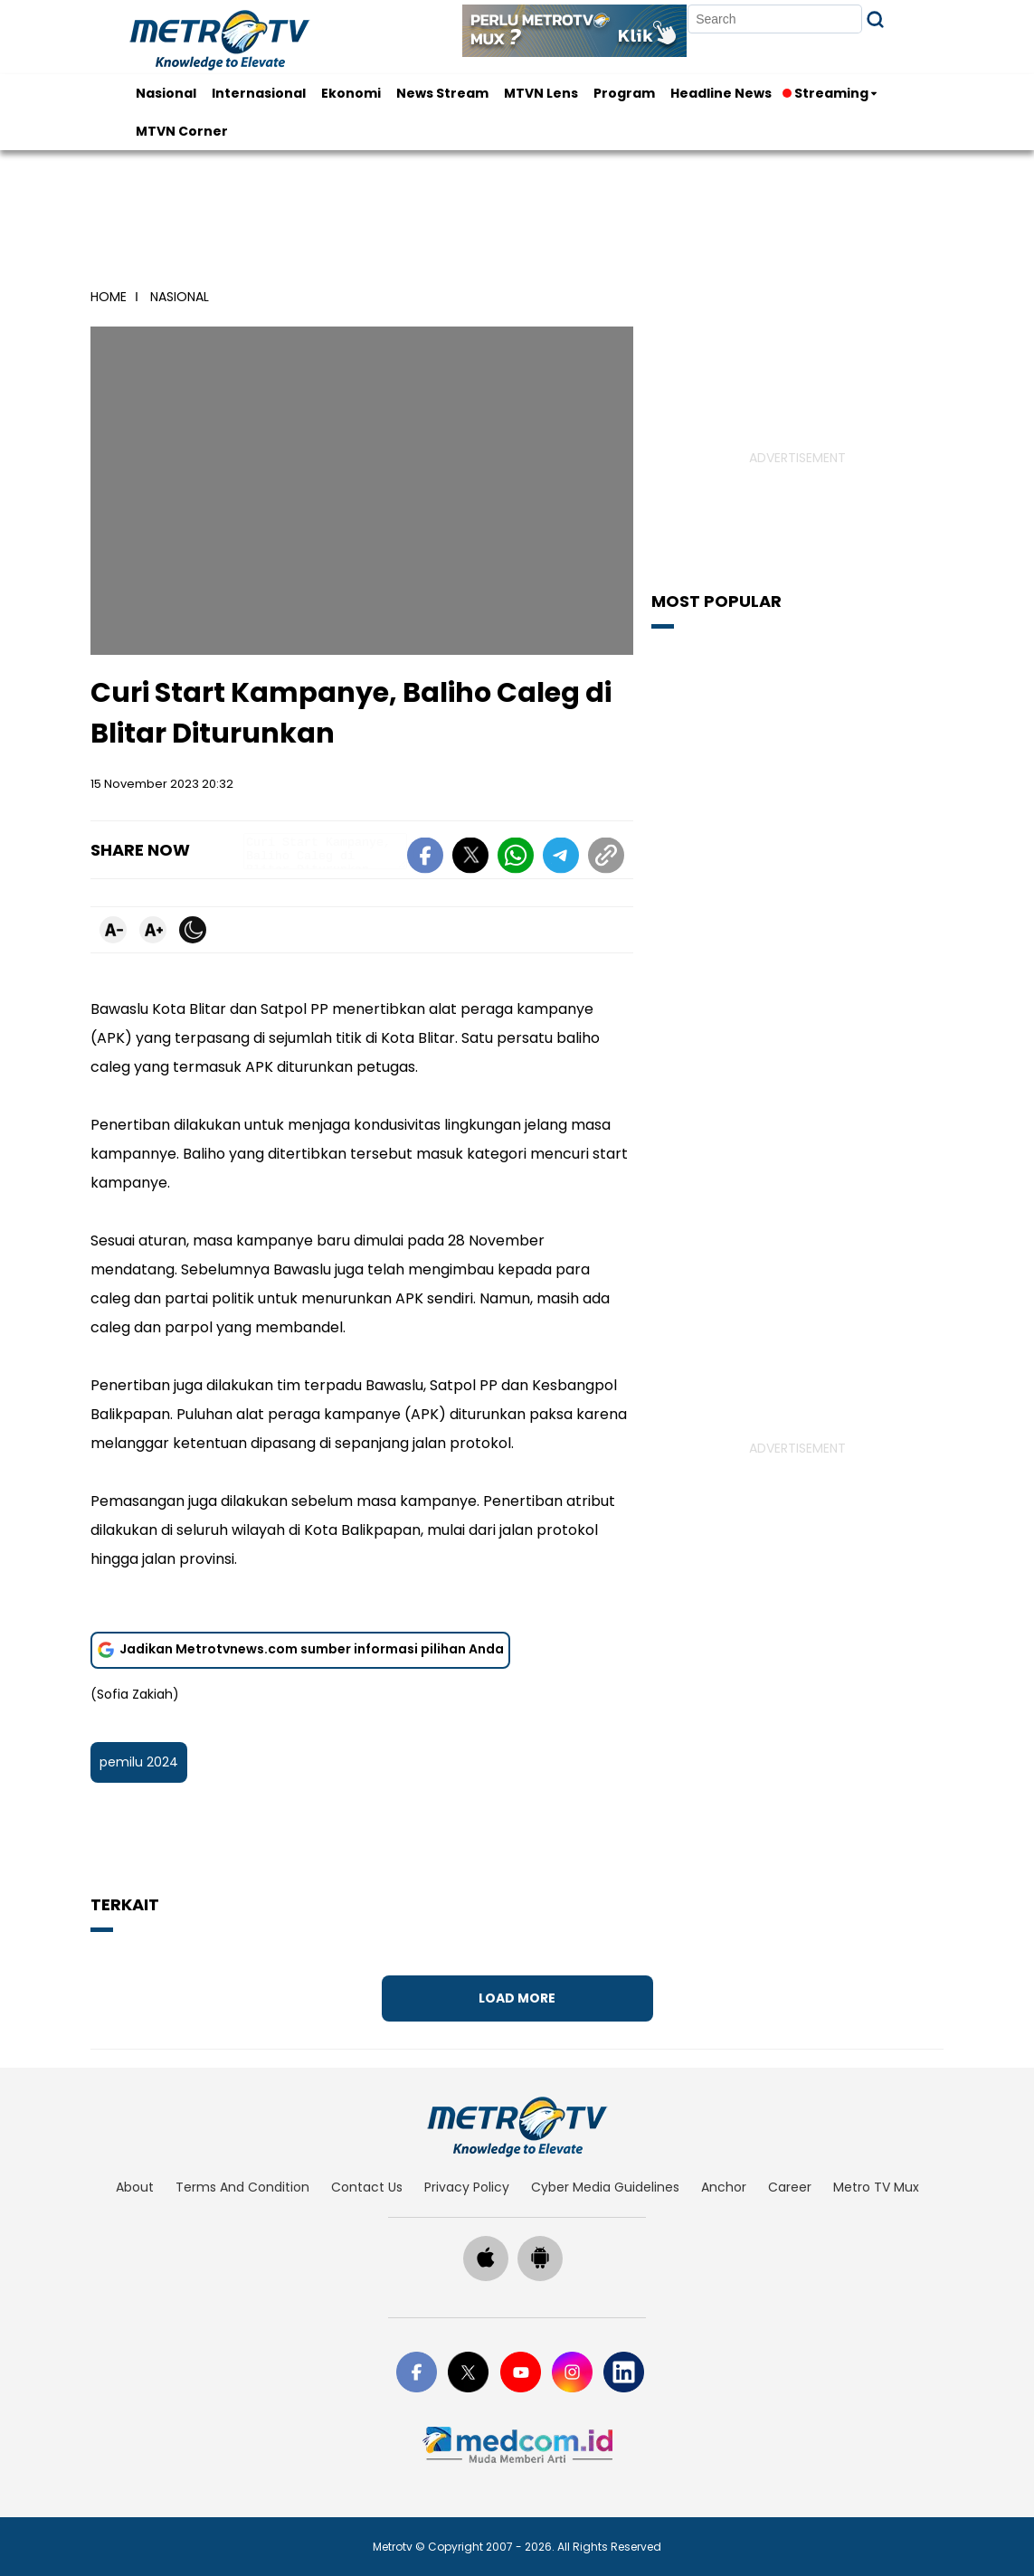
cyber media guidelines (605, 2187)
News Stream (442, 93)
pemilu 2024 (139, 1762)
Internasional (259, 93)
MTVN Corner (182, 131)
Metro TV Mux (876, 2187)
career (789, 2187)
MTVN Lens (541, 93)
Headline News (721, 93)
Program (624, 93)
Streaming (827, 93)
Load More (517, 1998)
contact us (367, 2187)
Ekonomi (351, 93)
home (108, 297)
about (135, 2187)
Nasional (166, 93)
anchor (723, 2187)
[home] (517, 2126)
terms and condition (242, 2187)
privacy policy (466, 2187)
